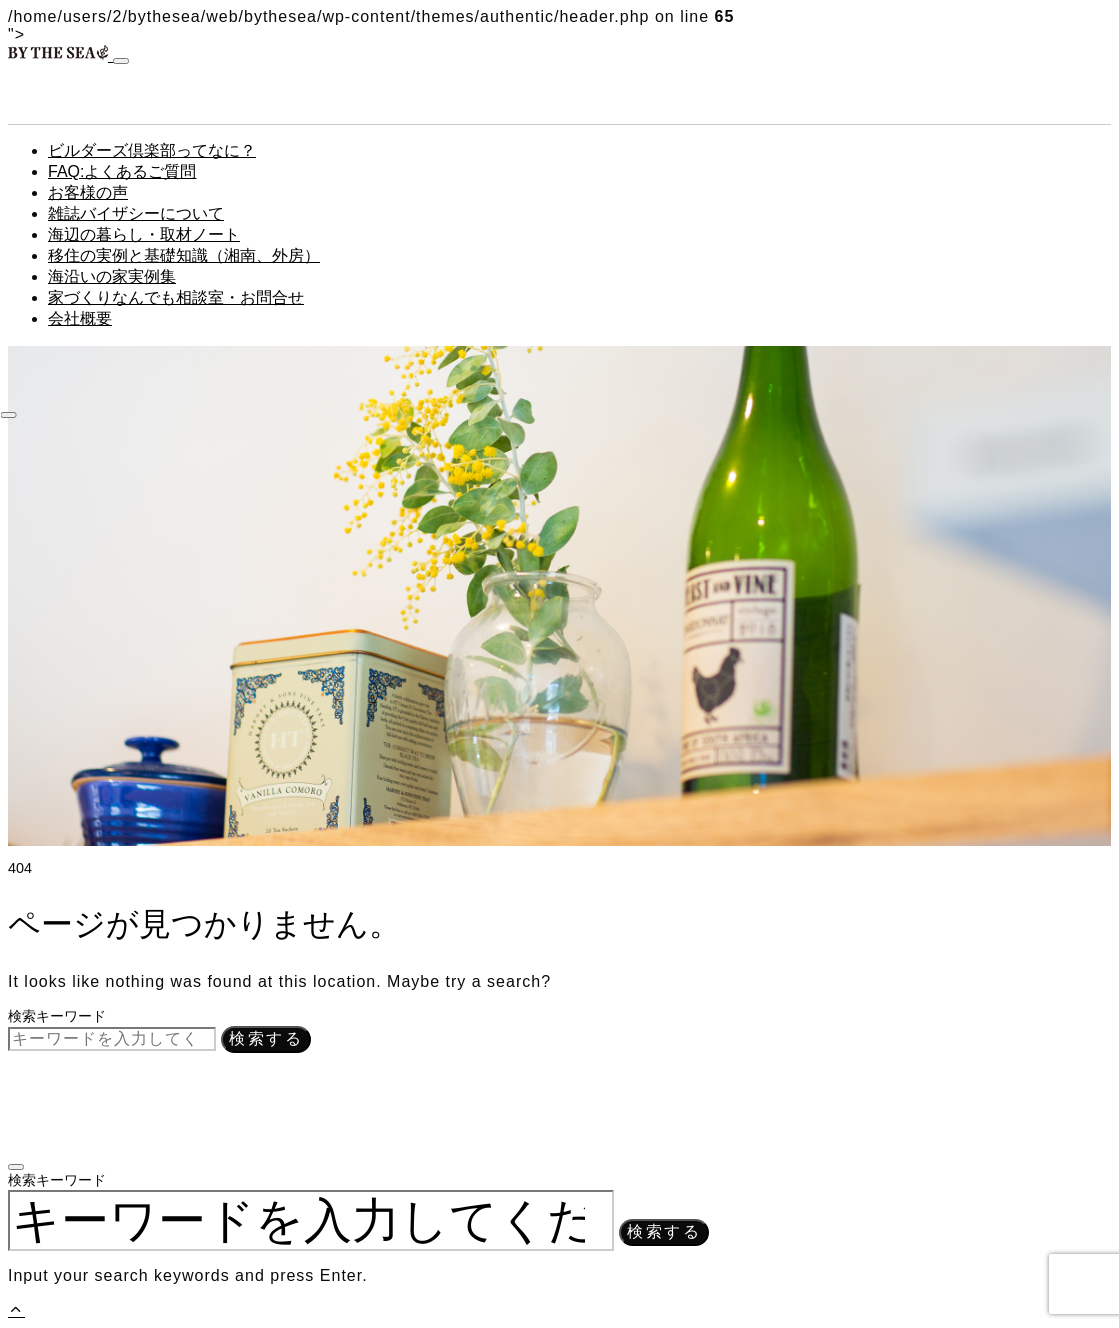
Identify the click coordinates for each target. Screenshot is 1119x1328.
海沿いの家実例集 (112, 276)
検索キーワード (57, 1016)
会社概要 (80, 318)
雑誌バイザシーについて (136, 213)
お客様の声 (88, 192)
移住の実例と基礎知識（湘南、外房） (184, 255)
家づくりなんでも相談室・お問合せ (176, 297)
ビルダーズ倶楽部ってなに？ (152, 150)
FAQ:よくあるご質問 (122, 171)
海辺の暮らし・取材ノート (144, 234)
